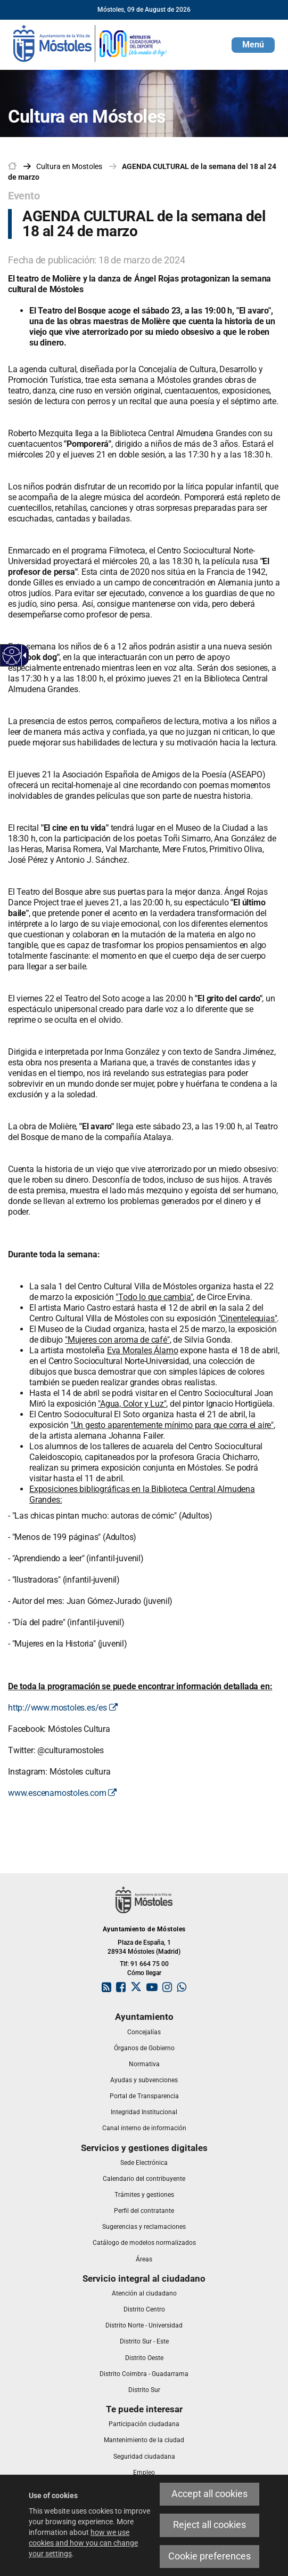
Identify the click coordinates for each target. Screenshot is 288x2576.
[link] (90, 42)
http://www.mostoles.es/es (63, 1708)
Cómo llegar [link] (144, 1973)
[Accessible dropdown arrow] (23, 655)
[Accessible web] (12, 656)
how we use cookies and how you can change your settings (83, 2543)
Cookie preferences (209, 2556)
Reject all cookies (209, 2524)
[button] (253, 45)
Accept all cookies (209, 2494)
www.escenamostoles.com (62, 1793)
